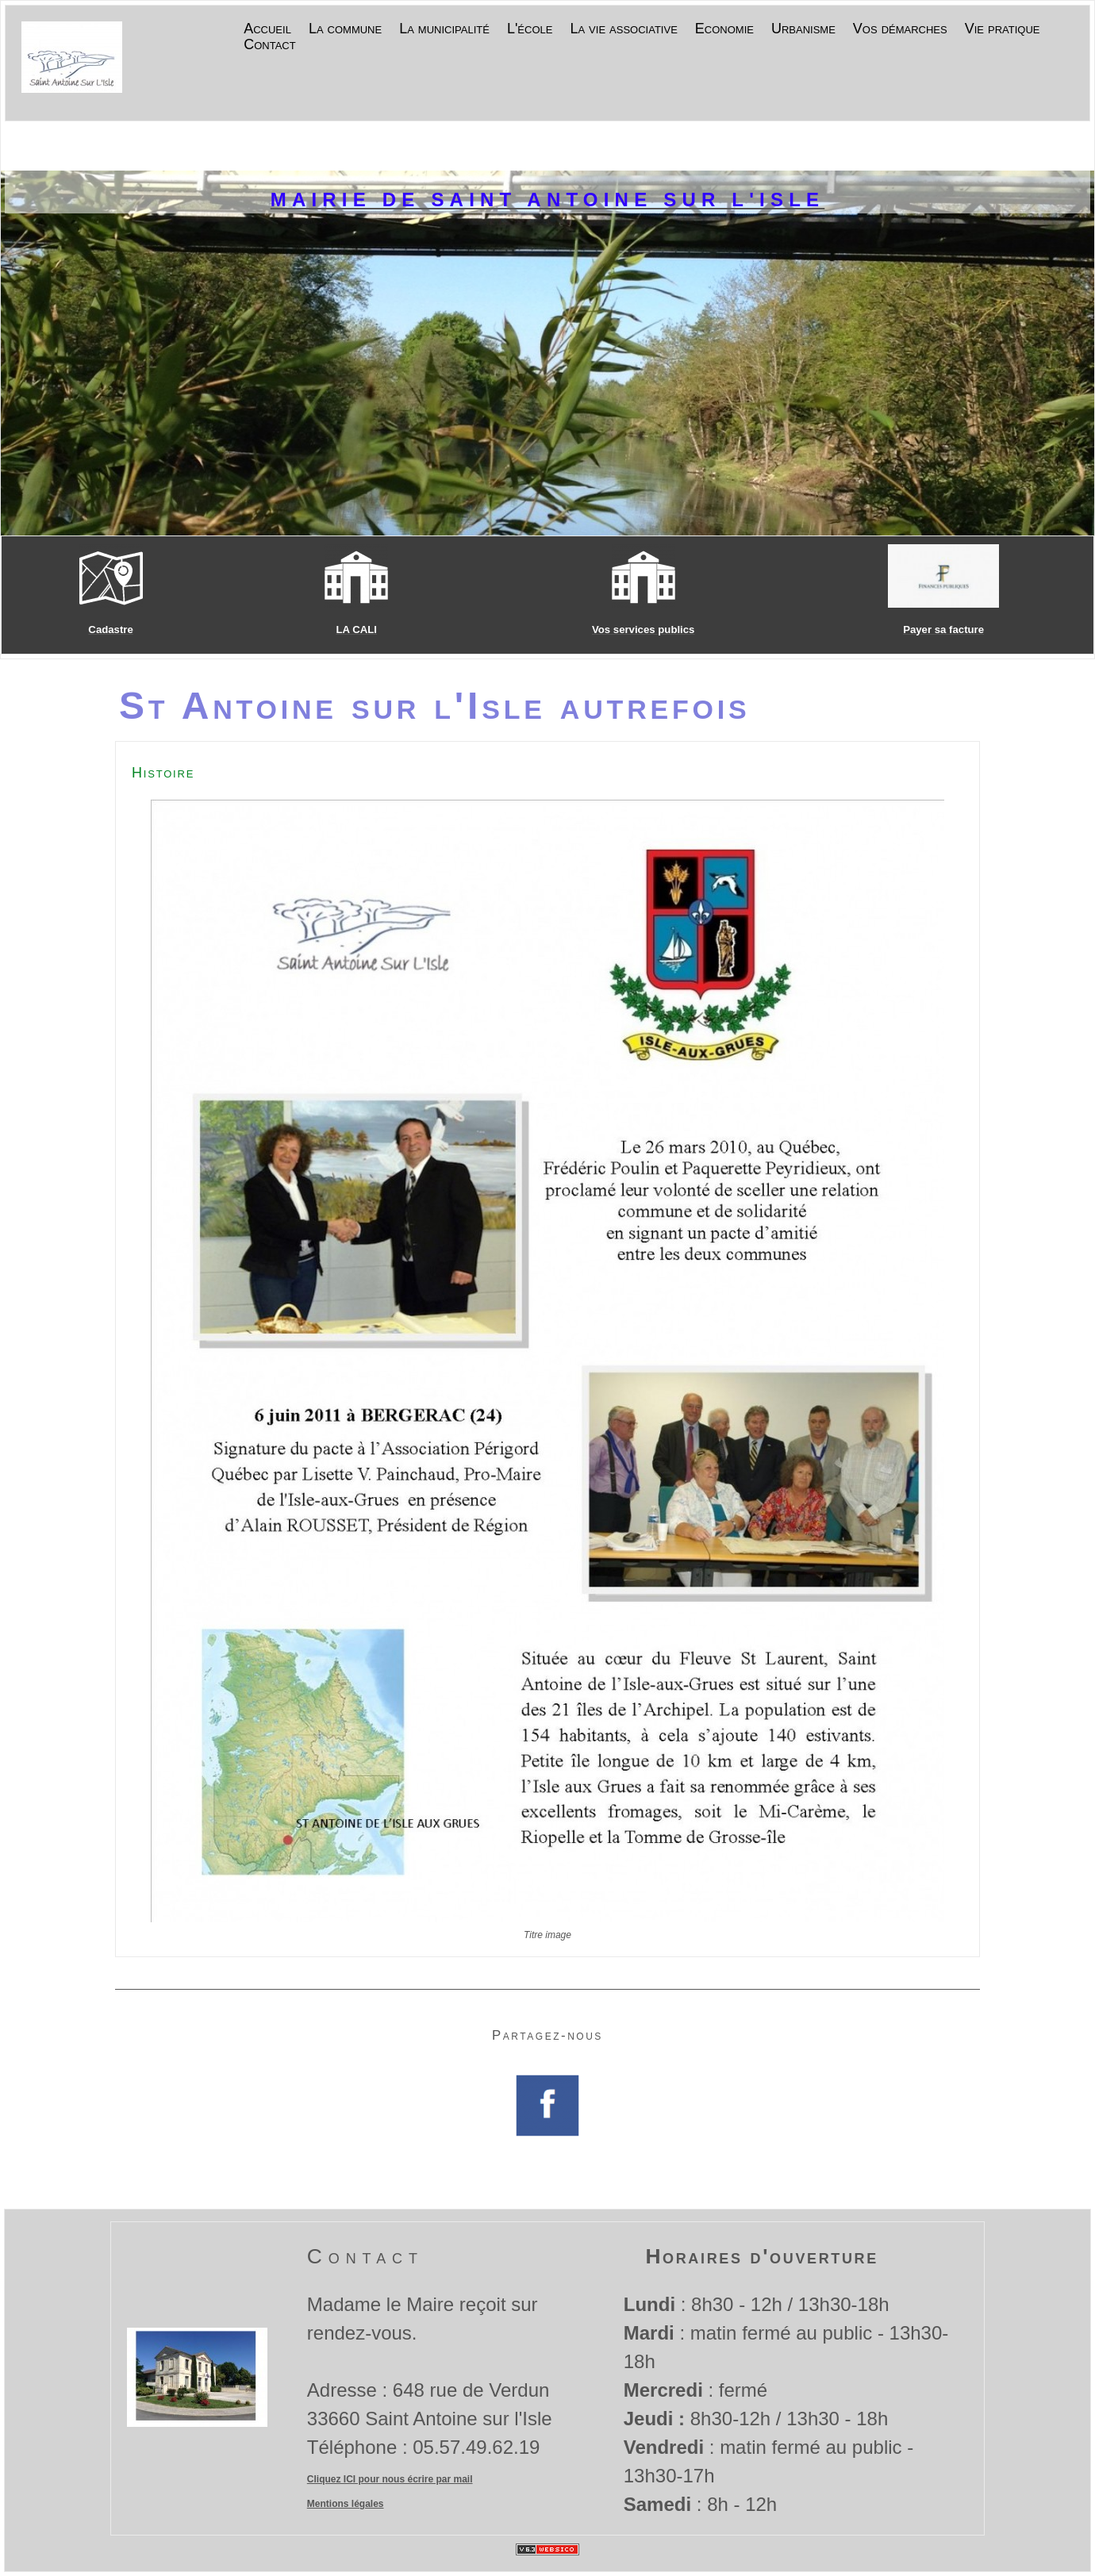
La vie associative (623, 29)
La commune (345, 29)
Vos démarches (900, 29)
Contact (269, 45)
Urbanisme (803, 29)
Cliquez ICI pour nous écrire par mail (390, 2479)
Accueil (267, 29)
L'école (530, 29)
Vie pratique (1002, 29)
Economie (724, 29)
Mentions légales (345, 2503)
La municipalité (444, 29)
